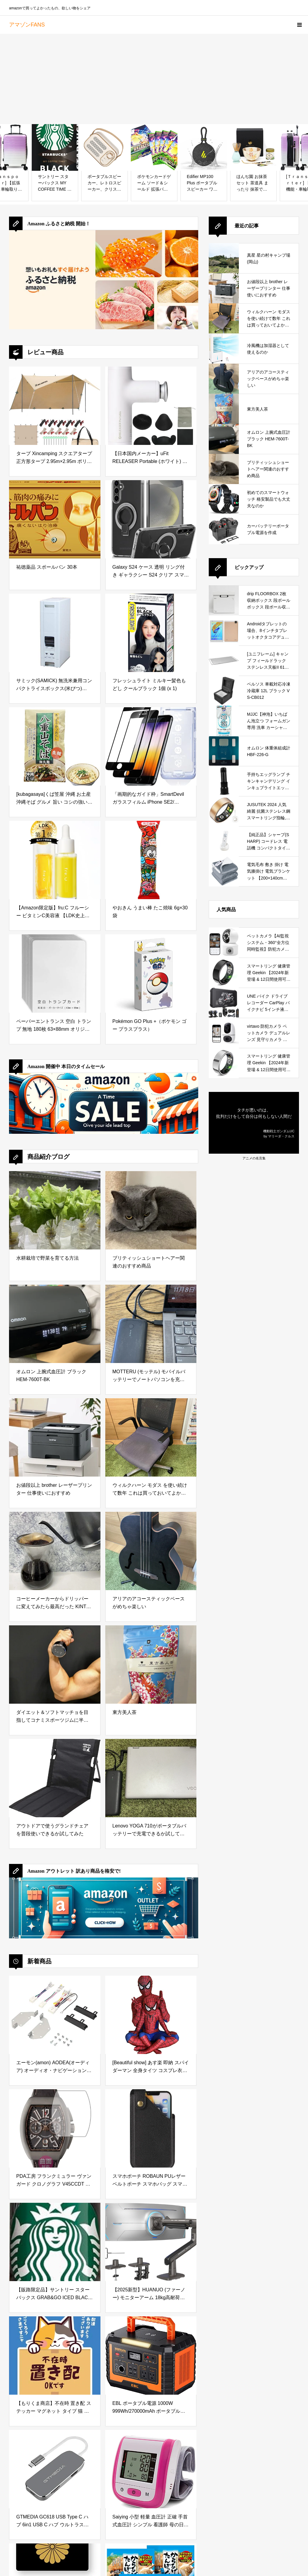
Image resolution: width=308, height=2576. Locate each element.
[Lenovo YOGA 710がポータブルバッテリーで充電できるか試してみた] (151, 1778)
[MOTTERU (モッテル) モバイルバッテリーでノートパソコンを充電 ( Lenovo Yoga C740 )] (151, 1324)
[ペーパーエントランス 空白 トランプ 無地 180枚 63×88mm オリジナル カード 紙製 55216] (54, 973)
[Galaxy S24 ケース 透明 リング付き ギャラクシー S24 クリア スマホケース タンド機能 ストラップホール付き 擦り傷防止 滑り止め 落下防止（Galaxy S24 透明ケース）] (151, 519)
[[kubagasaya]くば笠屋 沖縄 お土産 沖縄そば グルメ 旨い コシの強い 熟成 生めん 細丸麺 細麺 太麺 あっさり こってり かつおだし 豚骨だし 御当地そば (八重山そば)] (54, 746)
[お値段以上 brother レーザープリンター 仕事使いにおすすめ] (54, 1437)
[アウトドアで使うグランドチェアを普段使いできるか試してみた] (54, 1778)
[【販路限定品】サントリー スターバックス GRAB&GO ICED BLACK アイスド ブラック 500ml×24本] (54, 2242)
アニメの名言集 (254, 1158)
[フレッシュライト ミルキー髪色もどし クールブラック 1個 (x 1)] (151, 633)
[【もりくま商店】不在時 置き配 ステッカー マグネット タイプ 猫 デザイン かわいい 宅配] (54, 2355)
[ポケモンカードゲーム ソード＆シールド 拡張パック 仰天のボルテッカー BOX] (154, 147)
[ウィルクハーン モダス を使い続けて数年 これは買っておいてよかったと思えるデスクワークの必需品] (151, 1437)
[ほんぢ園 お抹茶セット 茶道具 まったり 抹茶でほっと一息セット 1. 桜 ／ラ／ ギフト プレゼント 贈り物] (253, 147)
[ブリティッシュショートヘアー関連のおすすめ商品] (151, 1210)
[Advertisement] (154, 79)
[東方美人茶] (151, 1664)
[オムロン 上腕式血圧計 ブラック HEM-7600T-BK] (54, 1324)
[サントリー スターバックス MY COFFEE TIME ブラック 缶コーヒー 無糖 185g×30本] (55, 147)
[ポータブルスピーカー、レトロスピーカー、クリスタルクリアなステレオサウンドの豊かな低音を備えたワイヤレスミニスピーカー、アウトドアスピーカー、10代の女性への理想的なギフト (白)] (104, 147)
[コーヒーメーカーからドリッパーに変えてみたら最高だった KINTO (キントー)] (54, 1551)
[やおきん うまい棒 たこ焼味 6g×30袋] (151, 860)
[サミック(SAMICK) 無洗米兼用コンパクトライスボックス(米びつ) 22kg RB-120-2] (54, 633)
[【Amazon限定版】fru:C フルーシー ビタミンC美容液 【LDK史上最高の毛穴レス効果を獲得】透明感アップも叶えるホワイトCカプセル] (54, 860)
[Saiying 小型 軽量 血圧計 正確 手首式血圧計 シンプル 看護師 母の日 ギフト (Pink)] (151, 2469)
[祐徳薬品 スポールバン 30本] (54, 519)
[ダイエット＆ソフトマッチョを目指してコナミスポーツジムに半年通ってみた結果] (54, 1664)
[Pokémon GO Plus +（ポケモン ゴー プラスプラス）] (151, 973)
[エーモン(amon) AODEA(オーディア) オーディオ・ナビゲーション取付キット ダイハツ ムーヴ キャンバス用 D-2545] (54, 2015)
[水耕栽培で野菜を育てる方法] (54, 1210)
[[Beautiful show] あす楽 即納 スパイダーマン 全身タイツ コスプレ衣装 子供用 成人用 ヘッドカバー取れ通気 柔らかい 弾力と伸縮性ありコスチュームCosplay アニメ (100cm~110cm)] (151, 2015)
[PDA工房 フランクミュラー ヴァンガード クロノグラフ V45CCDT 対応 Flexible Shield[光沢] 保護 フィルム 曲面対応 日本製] (54, 2128)
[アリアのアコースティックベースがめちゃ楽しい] (151, 1551)
